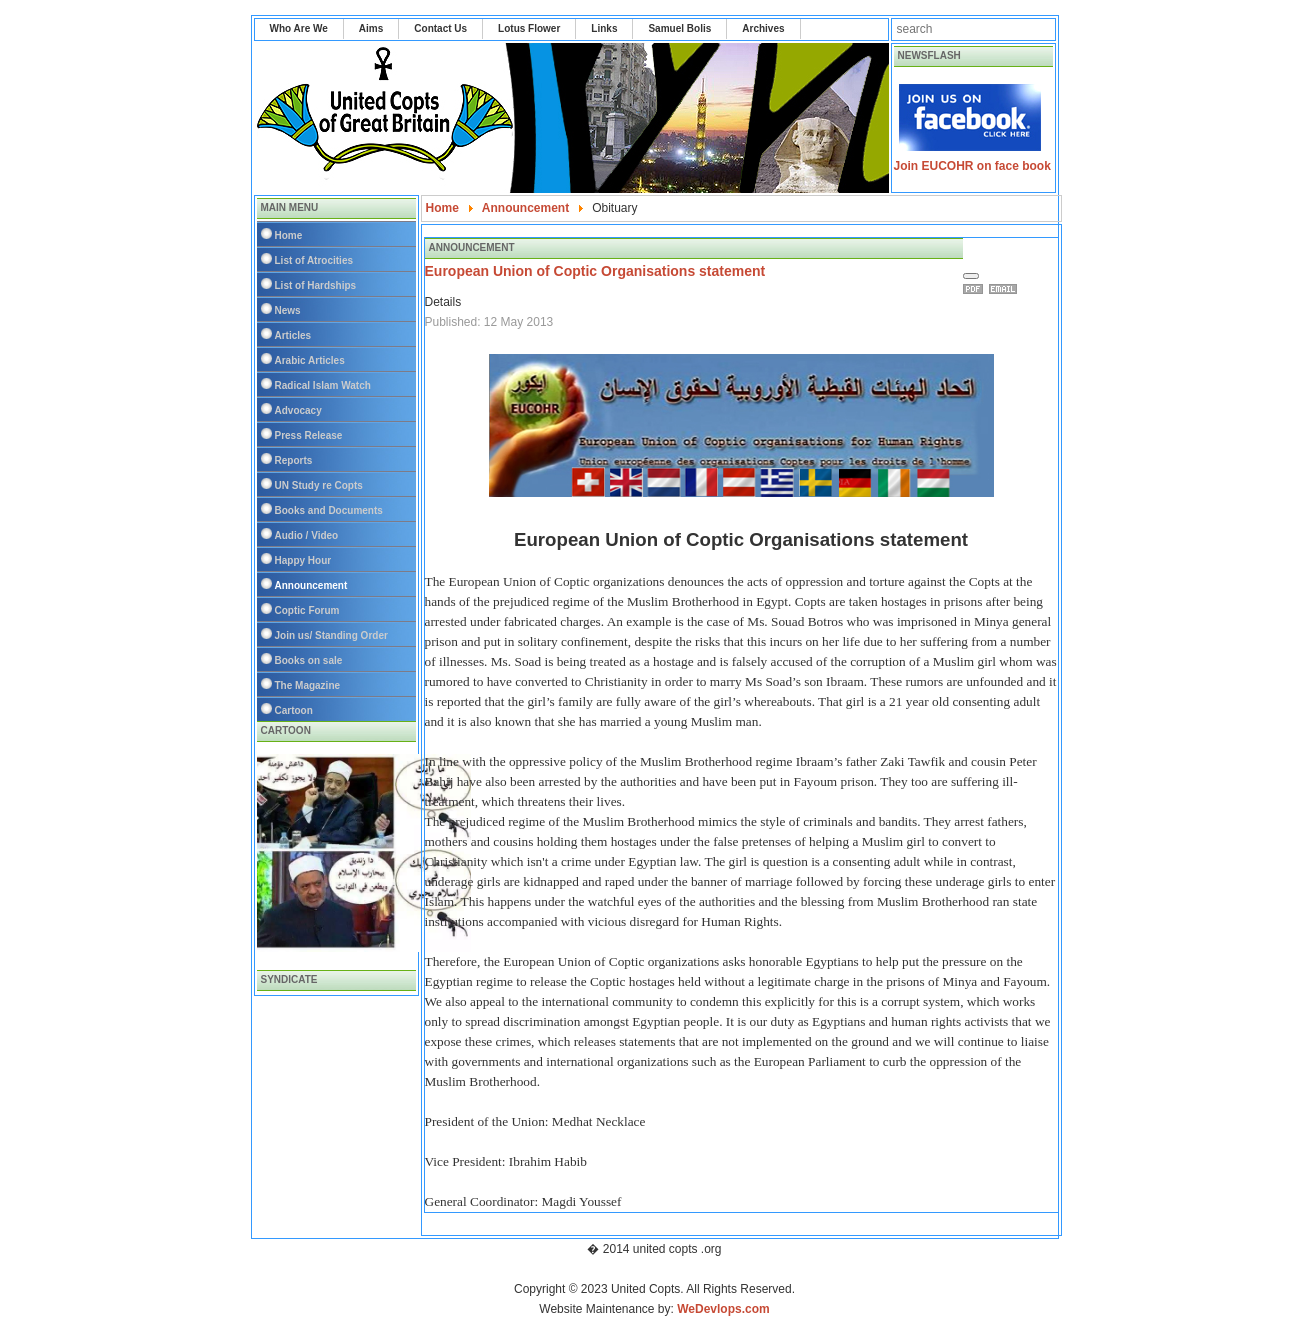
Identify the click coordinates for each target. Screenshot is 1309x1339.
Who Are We (299, 28)
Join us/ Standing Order (331, 635)
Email (1006, 289)
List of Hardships (316, 285)
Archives (763, 28)
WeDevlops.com (723, 1309)
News (288, 310)
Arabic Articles (310, 360)
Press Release (309, 435)
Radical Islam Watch (323, 385)
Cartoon (294, 710)
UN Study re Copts (319, 485)
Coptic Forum (307, 610)
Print (976, 289)
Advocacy (298, 410)
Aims (371, 28)
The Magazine (308, 685)
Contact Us (440, 28)
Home (289, 235)
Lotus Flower (529, 28)
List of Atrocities (314, 260)
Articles (293, 335)
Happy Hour (303, 560)
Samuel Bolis (679, 28)
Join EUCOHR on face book (972, 166)
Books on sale (309, 660)
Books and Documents (329, 510)
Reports (294, 460)
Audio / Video (307, 535)
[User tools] (971, 276)
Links (604, 28)
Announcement (311, 585)
